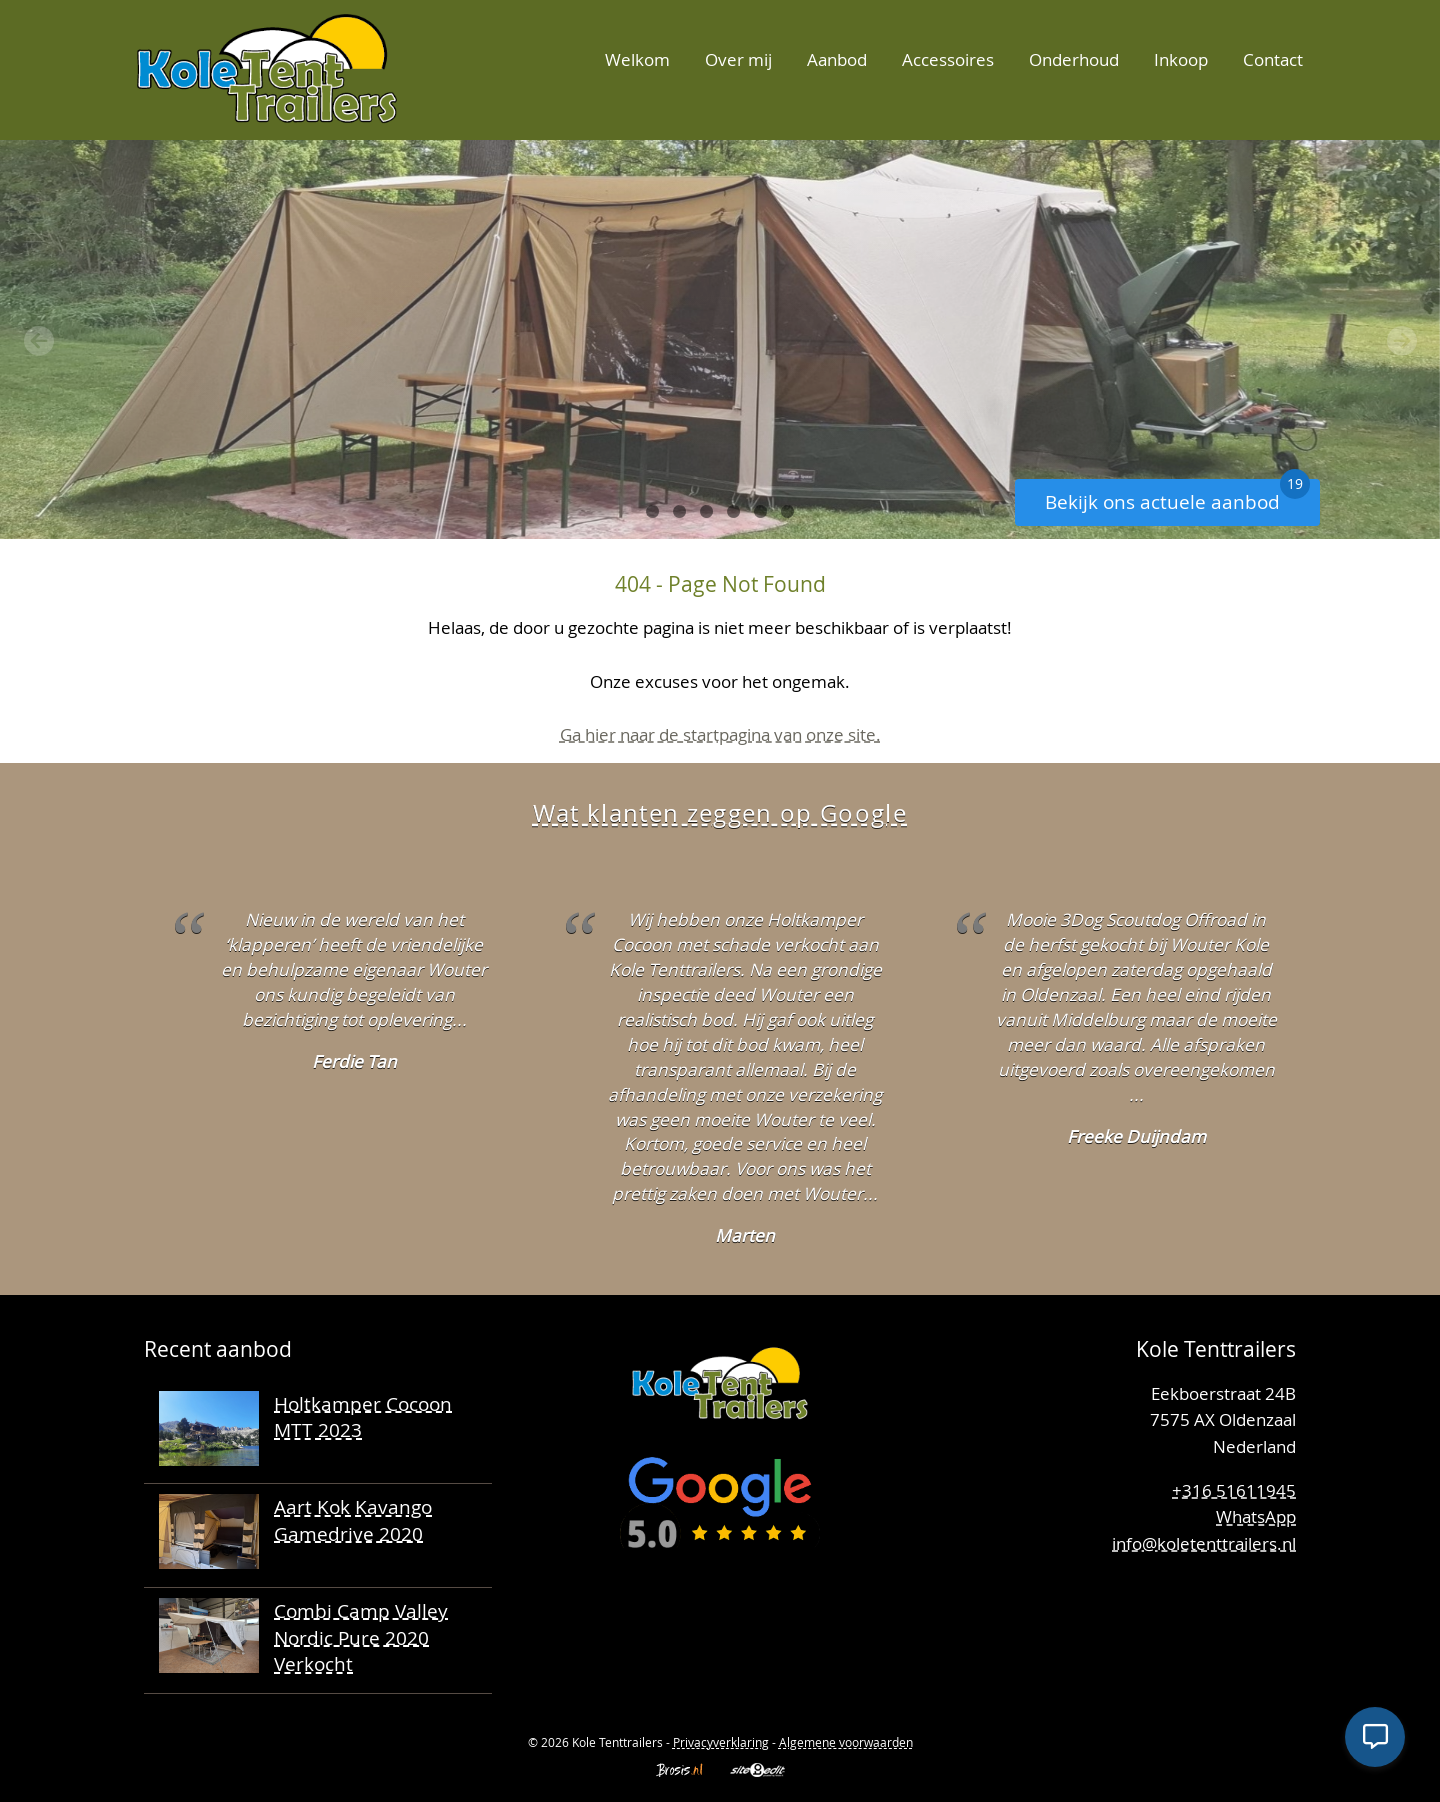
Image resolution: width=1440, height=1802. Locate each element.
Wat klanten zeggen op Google (720, 813)
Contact (1273, 59)
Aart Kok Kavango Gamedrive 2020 (353, 1520)
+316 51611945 (1234, 1490)
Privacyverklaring (721, 1742)
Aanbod (837, 59)
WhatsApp (1256, 1516)
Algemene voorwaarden (846, 1742)
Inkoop (1181, 59)
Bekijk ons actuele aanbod (1177, 496)
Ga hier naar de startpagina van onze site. (720, 734)
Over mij (738, 59)
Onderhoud (1074, 59)
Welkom (637, 59)
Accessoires (948, 59)
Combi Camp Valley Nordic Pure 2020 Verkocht (361, 1637)
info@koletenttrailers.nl (1204, 1543)
